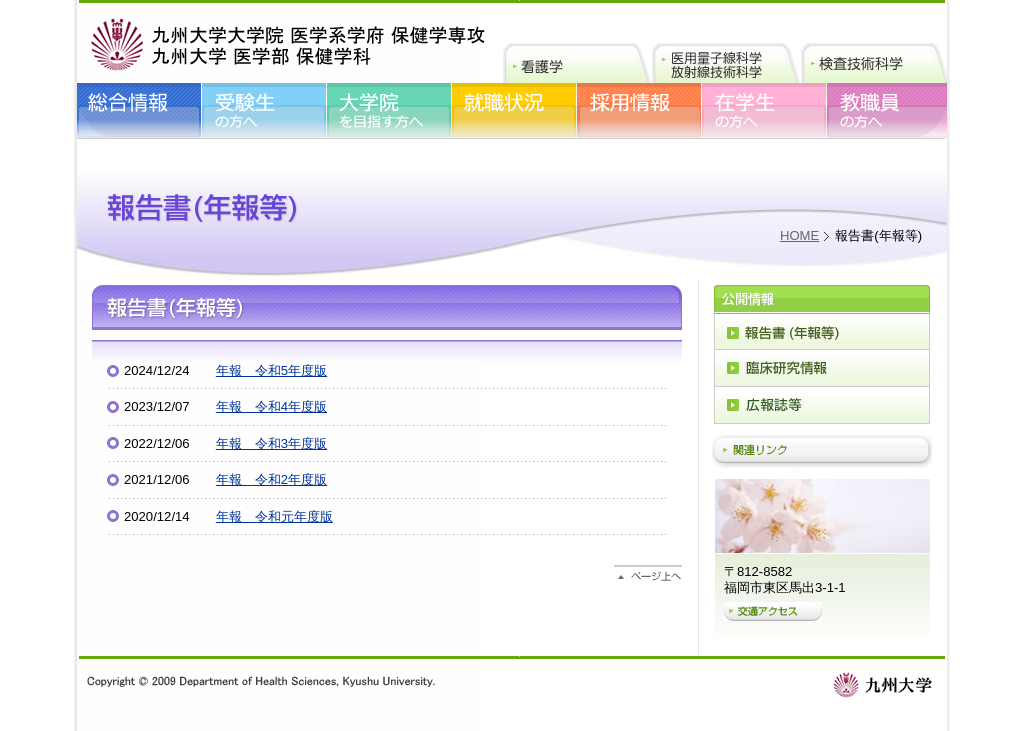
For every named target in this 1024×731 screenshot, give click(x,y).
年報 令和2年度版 (271, 479)
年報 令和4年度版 (271, 406)
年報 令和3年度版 (271, 443)
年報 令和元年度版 (274, 516)
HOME (799, 235)
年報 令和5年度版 (271, 370)
